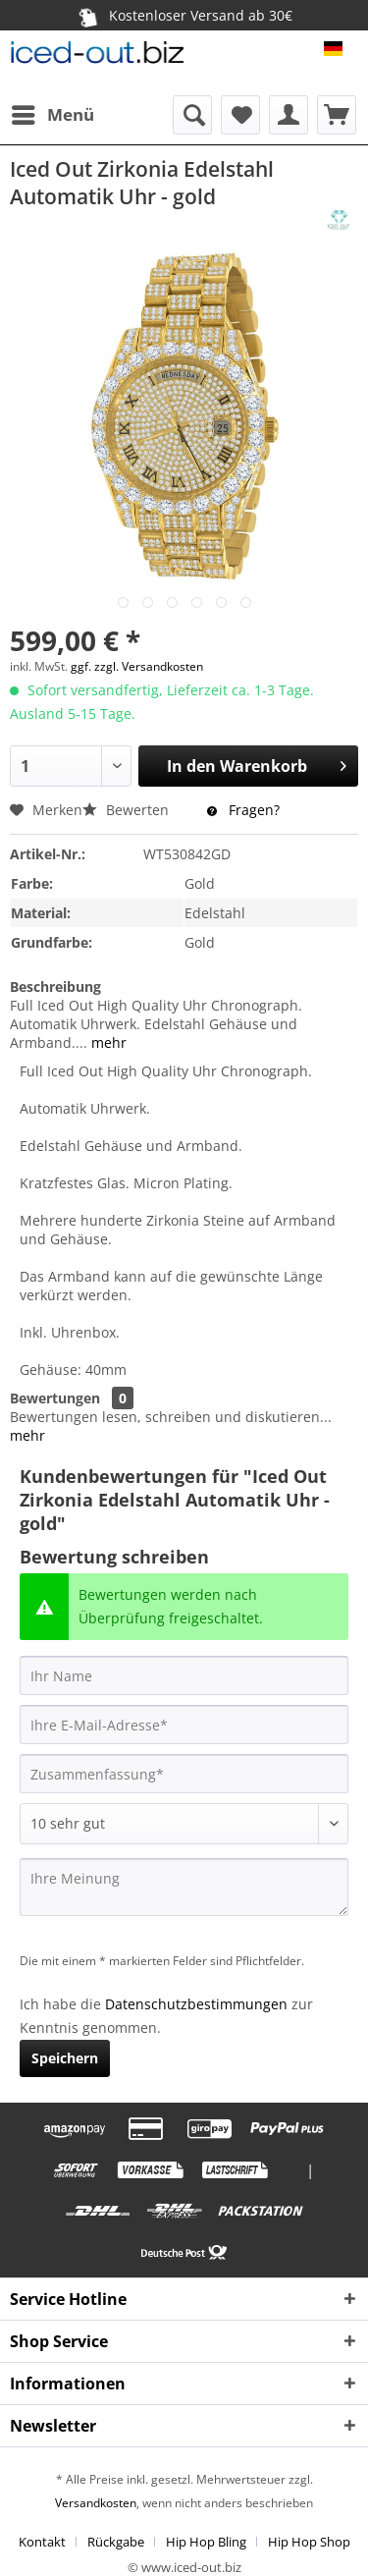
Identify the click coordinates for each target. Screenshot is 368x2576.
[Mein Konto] (288, 115)
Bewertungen (55, 1398)
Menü (53, 112)
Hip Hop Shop (309, 2541)
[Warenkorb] (336, 115)
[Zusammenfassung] (184, 1773)
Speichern (64, 2058)
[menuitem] (52, 115)
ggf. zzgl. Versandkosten (137, 666)
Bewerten (127, 809)
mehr (107, 1042)
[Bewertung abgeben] (184, 1823)
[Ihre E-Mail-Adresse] (184, 1724)
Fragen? (243, 809)
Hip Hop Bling (206, 2541)
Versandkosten (95, 2502)
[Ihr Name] (184, 1675)
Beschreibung (55, 986)
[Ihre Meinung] (184, 1887)
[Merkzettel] (240, 115)
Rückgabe (115, 2541)
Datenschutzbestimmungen (196, 2004)
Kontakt (42, 2541)
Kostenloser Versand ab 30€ (183, 14)
